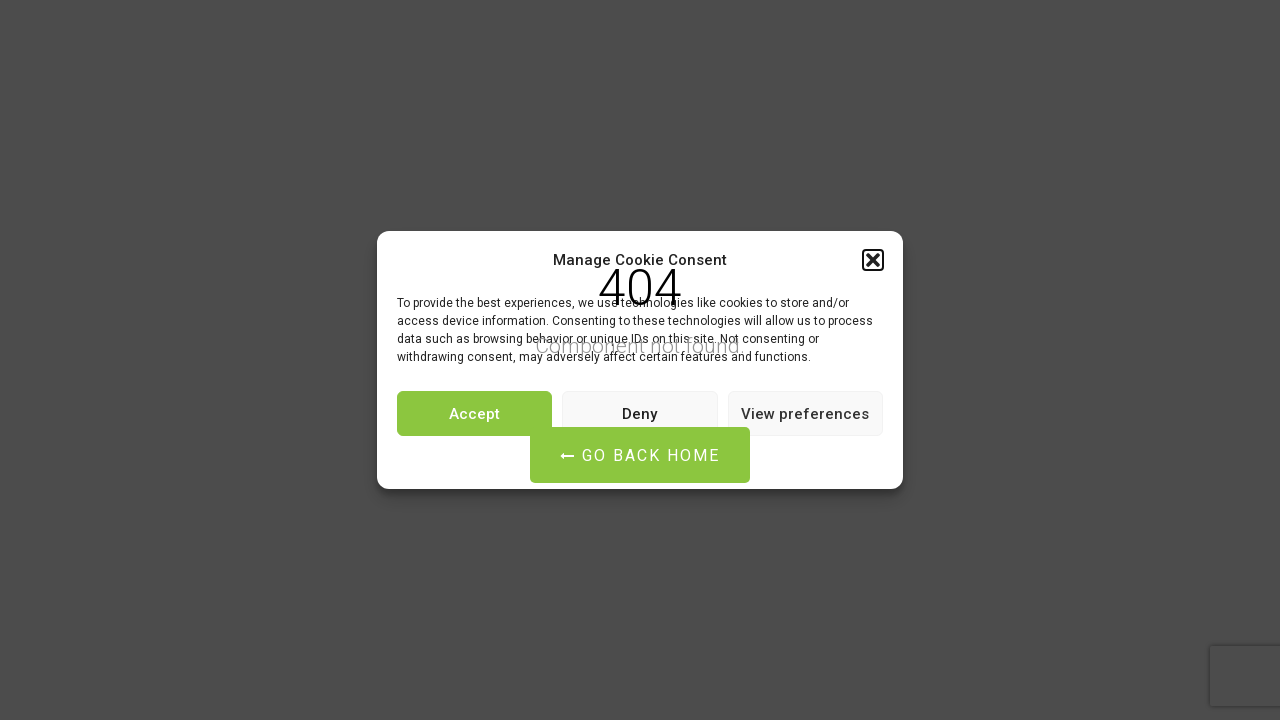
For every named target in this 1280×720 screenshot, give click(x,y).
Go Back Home (640, 455)
